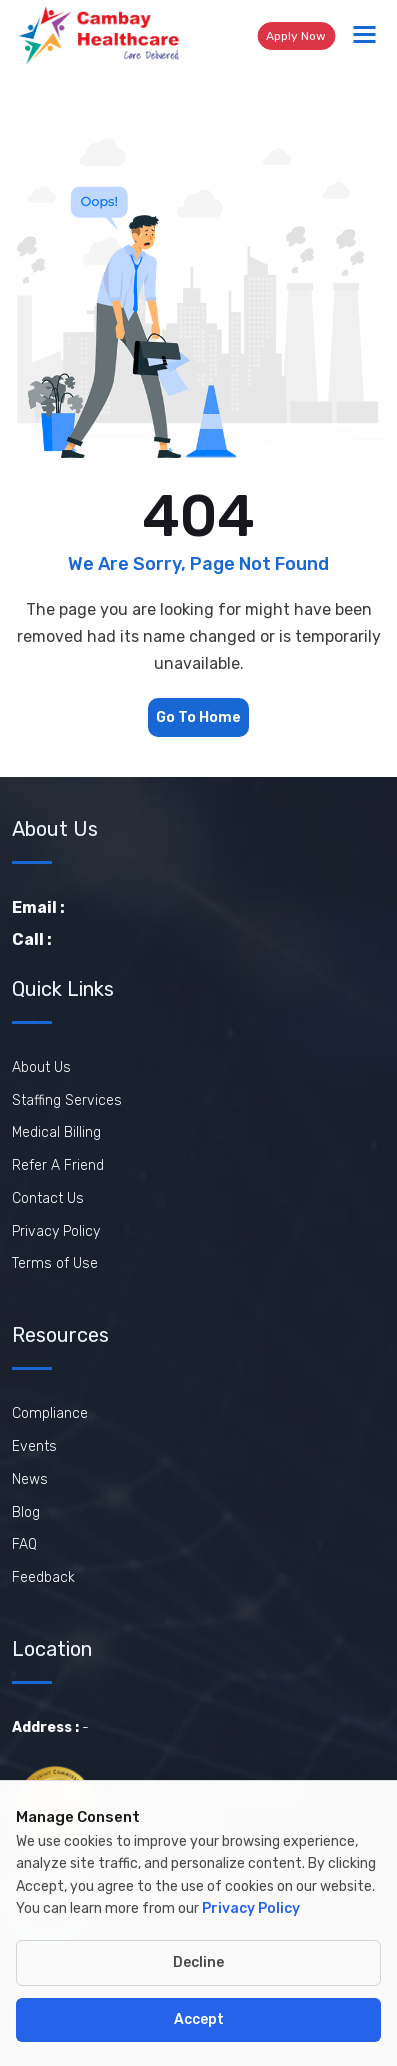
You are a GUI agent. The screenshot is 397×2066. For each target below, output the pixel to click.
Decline (198, 1962)
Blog (26, 1512)
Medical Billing (56, 1132)
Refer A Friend (58, 1165)
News (30, 1479)
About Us (41, 1067)
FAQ (24, 1544)
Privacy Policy (56, 1231)
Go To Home (198, 717)
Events (34, 1446)
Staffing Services (67, 1100)
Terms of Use (55, 1263)
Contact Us (48, 1198)
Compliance (50, 1413)
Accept (199, 2019)
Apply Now (296, 36)
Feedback (43, 1577)
